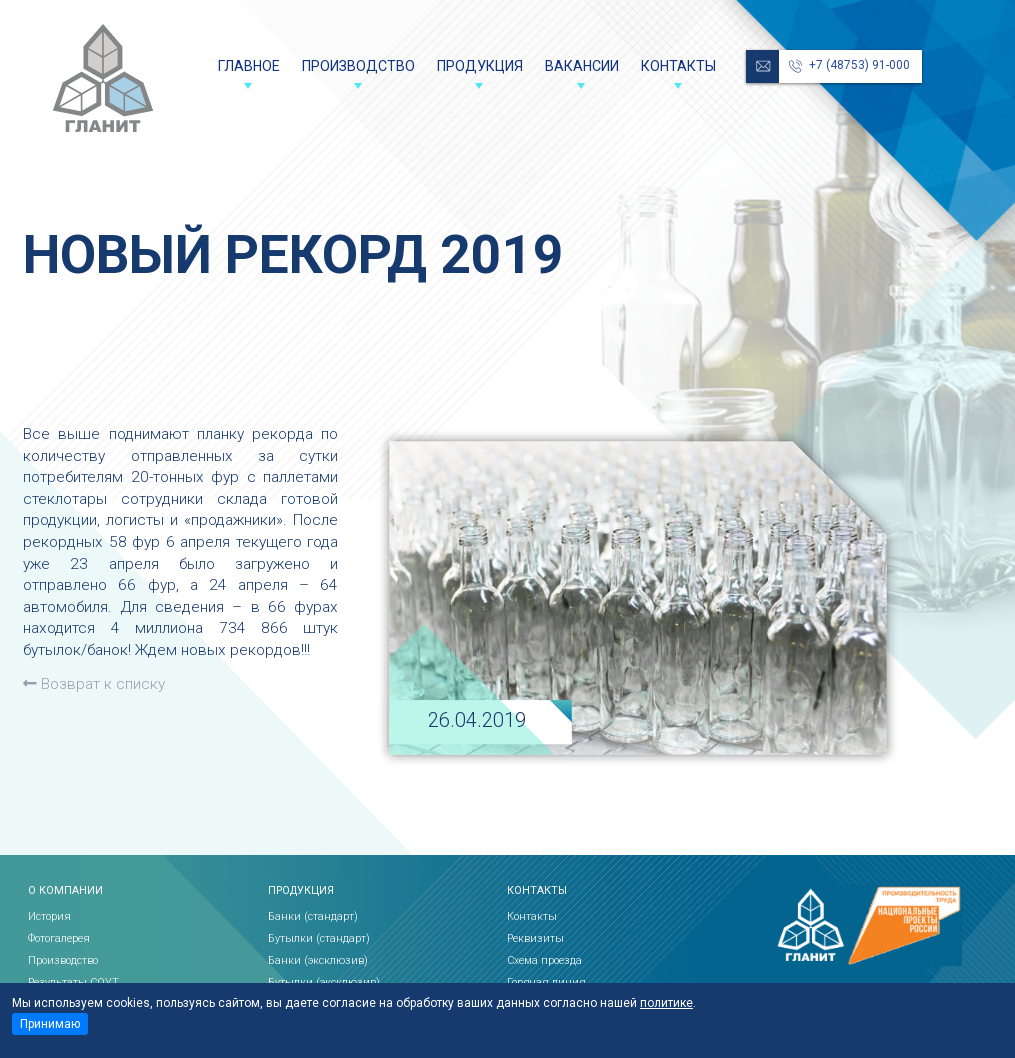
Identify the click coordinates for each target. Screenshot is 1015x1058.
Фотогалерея (59, 938)
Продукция (480, 66)
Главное (249, 66)
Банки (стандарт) (313, 916)
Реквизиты (535, 938)
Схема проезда (544, 960)
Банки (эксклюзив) (318, 960)
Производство (358, 66)
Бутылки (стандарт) (319, 938)
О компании (65, 891)
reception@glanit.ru (762, 66)
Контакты (678, 66)
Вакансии (582, 66)
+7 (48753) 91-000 (859, 65)
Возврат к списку (94, 684)
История (49, 916)
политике (666, 1003)
